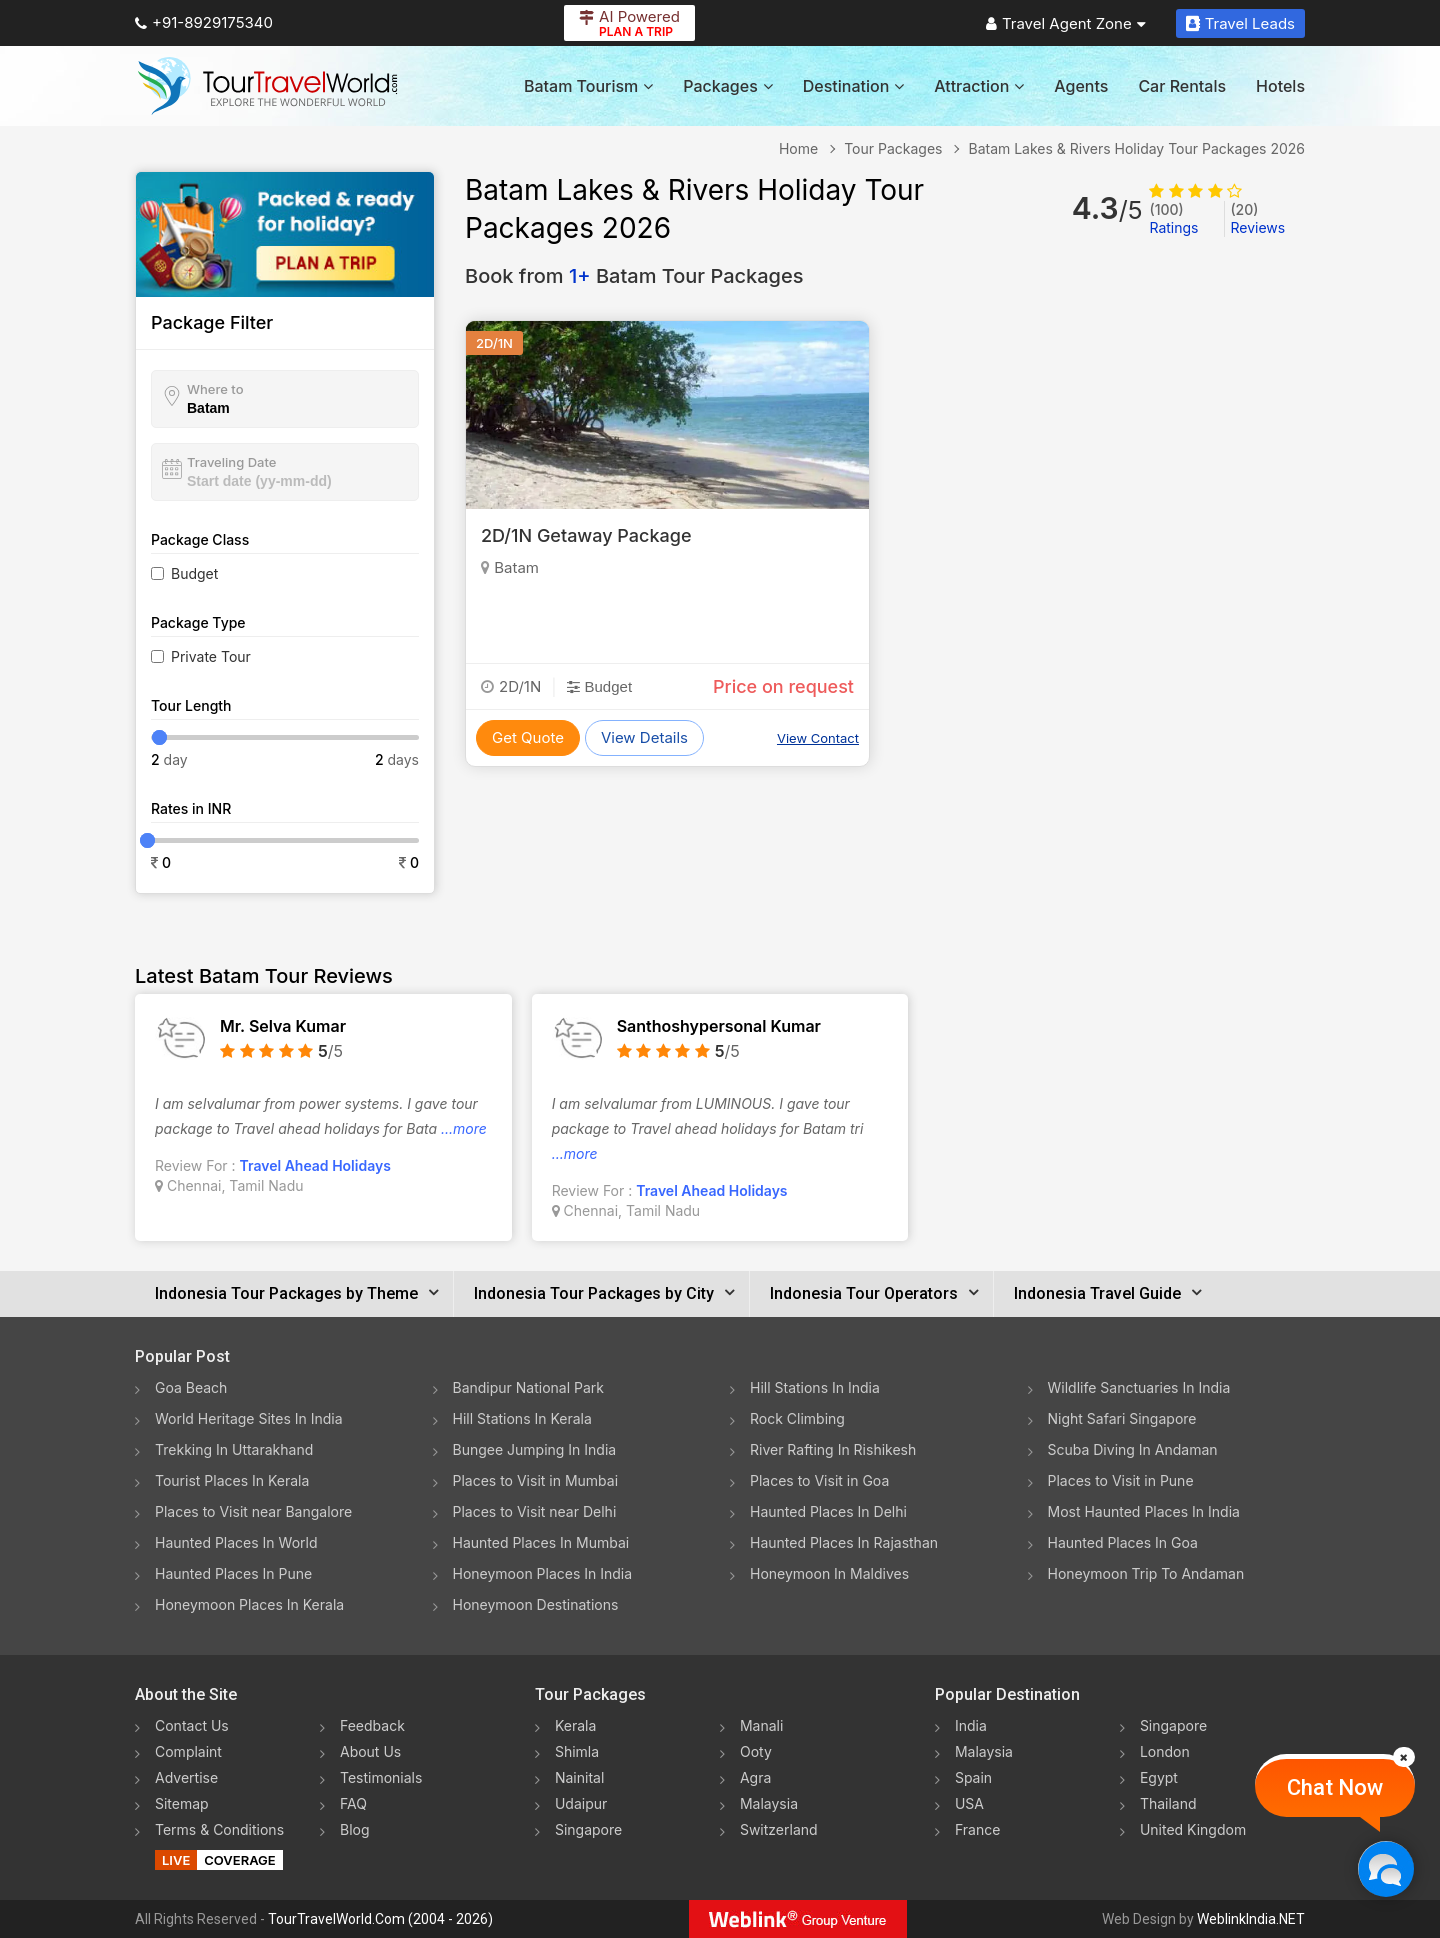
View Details (644, 737)
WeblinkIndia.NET (1251, 1919)
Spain (973, 1777)
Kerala (575, 1725)
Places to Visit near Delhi (535, 1511)
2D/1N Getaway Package (586, 535)
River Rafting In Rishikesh (833, 1449)
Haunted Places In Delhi (828, 1511)
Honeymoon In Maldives (829, 1573)
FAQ (353, 1803)
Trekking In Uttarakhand (234, 1449)
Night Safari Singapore (1122, 1418)
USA (969, 1803)
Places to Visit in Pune (1121, 1480)
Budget (194, 573)
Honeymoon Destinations (536, 1604)
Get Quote (528, 737)
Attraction (979, 86)
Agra (755, 1777)
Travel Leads (1240, 23)
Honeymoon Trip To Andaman (1146, 1573)
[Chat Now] (1385, 1868)
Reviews (1257, 218)
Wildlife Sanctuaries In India (1139, 1387)
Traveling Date (231, 462)
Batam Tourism (588, 86)
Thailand (1168, 1803)
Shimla (577, 1751)
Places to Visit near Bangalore (253, 1511)
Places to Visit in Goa (819, 1480)
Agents (1081, 86)
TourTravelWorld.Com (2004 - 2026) (380, 1919)
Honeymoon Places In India (543, 1573)
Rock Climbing (797, 1418)
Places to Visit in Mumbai (536, 1480)
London (1165, 1751)
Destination (854, 86)
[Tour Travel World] (267, 86)
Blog (355, 1829)
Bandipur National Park (529, 1387)
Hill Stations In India (815, 1387)
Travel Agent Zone (1066, 23)
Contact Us (192, 1725)
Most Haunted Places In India (1144, 1511)
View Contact (818, 738)
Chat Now (1335, 1787)
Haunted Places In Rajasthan (844, 1542)
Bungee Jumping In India (535, 1449)
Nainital (579, 1777)
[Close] (1404, 1757)
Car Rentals (1182, 86)
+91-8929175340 (204, 22)
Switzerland (779, 1829)
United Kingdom (1193, 1829)
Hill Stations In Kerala (522, 1418)
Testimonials (381, 1777)
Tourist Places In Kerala (232, 1480)
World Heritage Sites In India (249, 1418)
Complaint (188, 1751)
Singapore (588, 1829)
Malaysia (769, 1803)
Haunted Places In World (236, 1542)
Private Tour (211, 656)
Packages (727, 86)
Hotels (1280, 86)
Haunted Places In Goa (1123, 1542)
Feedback (372, 1725)
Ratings (1173, 218)
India (971, 1725)
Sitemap (182, 1803)
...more (464, 1128)
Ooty (756, 1751)
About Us (370, 1751)
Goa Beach (191, 1387)
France (977, 1829)
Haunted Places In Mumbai (541, 1542)
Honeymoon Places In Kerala (249, 1604)
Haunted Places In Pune (233, 1573)
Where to (215, 389)
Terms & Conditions (219, 1829)
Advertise (186, 1777)
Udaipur (581, 1803)
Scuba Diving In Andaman (1133, 1449)
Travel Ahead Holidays (315, 1165)
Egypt (1159, 1777)
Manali (761, 1725)
